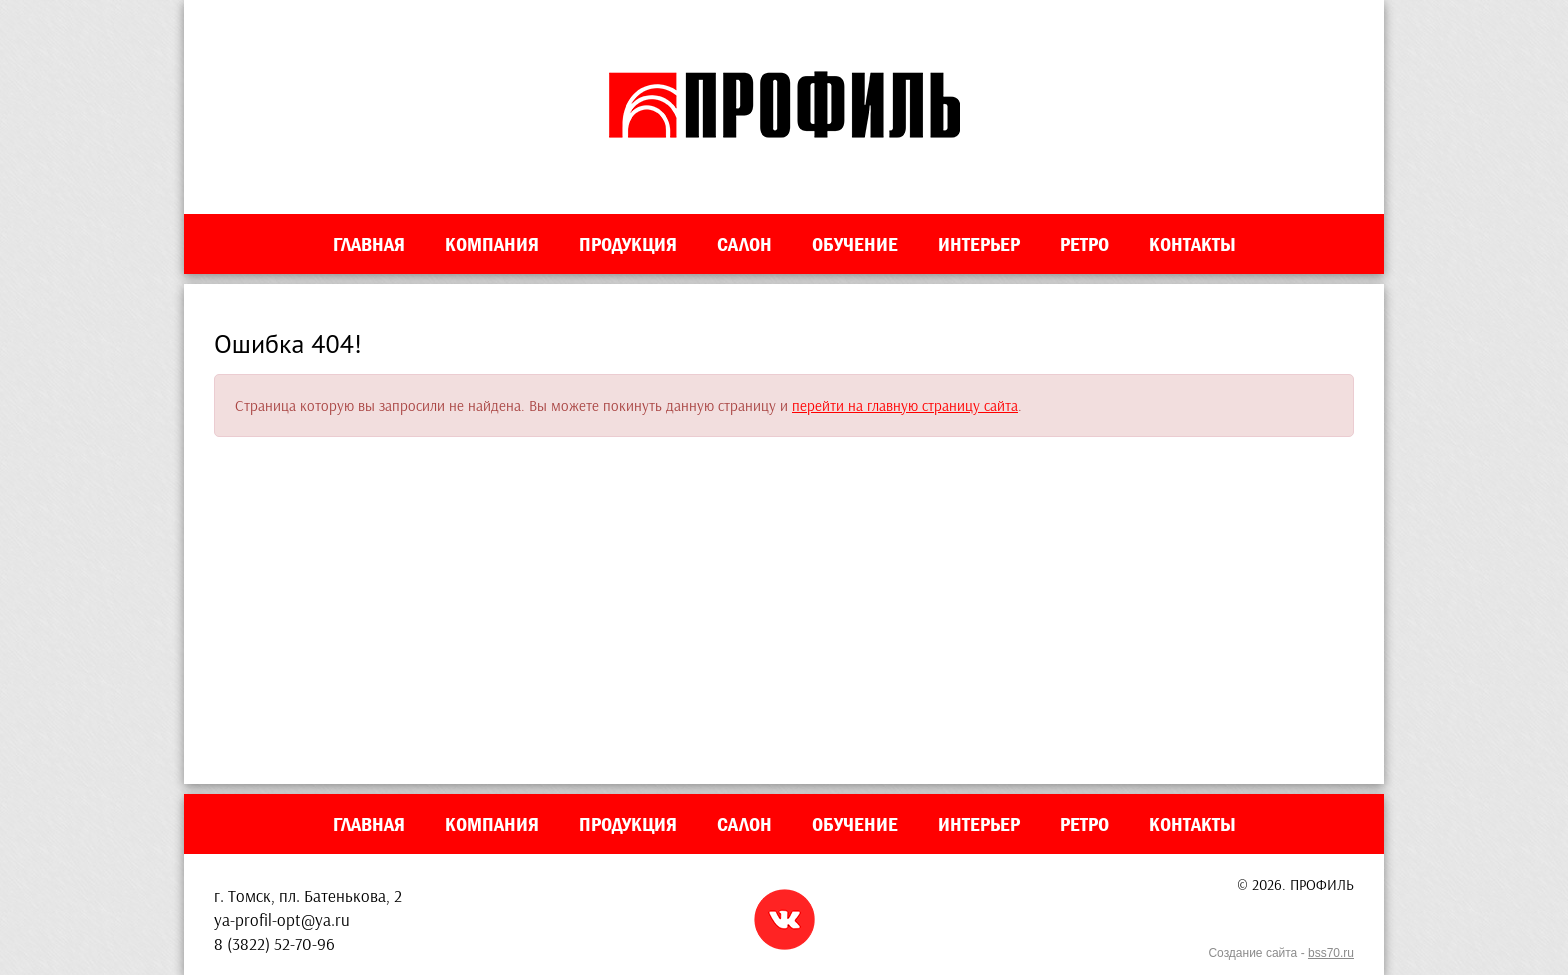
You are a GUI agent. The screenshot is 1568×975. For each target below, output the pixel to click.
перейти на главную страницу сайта (905, 405)
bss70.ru (1331, 953)
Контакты (1192, 244)
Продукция (628, 244)
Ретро (1084, 244)
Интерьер (979, 244)
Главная (369, 244)
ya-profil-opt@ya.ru (282, 919)
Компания (492, 244)
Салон (744, 244)
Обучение (855, 244)
